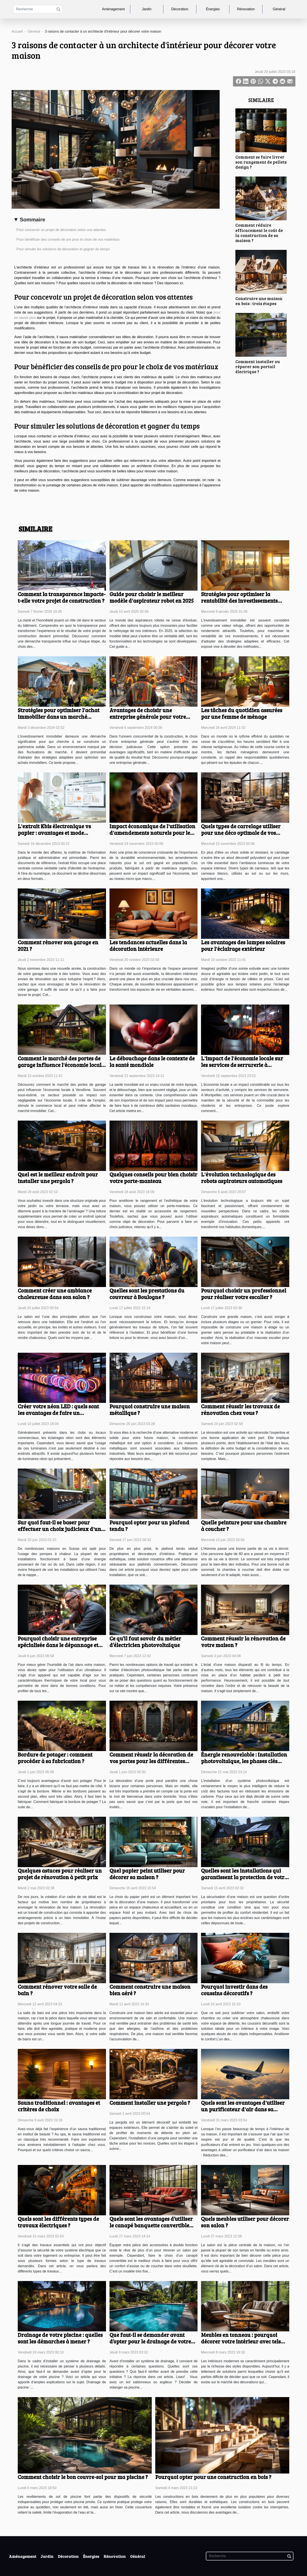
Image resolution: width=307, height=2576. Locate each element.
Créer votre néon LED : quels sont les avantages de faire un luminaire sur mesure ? (58, 1412)
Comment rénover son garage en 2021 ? (58, 945)
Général (279, 9)
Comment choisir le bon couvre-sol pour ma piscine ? (83, 2477)
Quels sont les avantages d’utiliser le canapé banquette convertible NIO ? (151, 2225)
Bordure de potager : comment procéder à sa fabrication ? (55, 1758)
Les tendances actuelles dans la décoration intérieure (148, 945)
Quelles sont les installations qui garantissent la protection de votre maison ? (244, 1877)
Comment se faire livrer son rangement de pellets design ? (261, 162)
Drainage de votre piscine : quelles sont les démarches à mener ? (60, 2338)
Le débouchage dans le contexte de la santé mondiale (152, 1061)
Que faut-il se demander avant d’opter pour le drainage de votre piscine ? (150, 2341)
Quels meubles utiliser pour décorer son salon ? (245, 2222)
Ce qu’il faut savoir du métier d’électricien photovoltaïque (145, 1642)
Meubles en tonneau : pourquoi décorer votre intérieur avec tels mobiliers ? (241, 2341)
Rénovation (246, 9)
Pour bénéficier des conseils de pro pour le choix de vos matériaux (68, 239)
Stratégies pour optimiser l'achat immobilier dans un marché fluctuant (58, 716)
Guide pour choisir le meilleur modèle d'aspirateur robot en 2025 (151, 597)
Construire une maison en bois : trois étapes (258, 300)
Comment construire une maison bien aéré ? (150, 1990)
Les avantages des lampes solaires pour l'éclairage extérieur (243, 945)
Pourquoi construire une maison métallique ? (149, 1409)
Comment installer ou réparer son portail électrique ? (257, 366)
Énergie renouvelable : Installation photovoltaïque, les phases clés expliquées (244, 1761)
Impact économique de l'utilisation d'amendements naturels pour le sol (152, 832)
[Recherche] (38, 9)
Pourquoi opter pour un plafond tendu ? (149, 1525)
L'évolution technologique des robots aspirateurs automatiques (241, 1178)
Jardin (147, 9)
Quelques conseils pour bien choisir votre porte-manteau (153, 1178)
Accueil (17, 31)
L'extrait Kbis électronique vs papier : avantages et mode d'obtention (54, 832)
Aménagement (113, 9)
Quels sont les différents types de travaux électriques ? (58, 2222)
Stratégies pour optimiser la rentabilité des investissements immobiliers (239, 600)
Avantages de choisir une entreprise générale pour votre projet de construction (147, 716)
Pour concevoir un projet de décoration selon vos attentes (61, 230)
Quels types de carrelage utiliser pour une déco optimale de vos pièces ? (241, 832)
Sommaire (32, 219)
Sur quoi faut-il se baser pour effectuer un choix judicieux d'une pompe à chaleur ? (61, 1528)
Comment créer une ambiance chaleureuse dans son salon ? (55, 1294)
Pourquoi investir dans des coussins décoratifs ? (234, 1990)
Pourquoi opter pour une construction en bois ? (213, 2477)
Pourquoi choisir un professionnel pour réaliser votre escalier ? (243, 1294)
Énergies (213, 9)
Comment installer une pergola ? (149, 2102)
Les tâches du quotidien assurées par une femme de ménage (241, 713)
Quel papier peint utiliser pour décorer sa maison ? (147, 1874)
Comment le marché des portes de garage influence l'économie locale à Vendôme (61, 1064)
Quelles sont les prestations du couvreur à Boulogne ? (146, 1294)
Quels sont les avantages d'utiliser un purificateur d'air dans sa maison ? (243, 2109)
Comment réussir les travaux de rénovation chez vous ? (240, 1409)
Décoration (179, 9)
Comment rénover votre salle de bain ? (57, 1990)
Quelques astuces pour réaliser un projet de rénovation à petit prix (60, 1874)
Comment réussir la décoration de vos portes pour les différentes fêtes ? (151, 1761)
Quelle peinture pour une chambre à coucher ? (243, 1525)
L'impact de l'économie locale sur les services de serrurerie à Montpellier (242, 1064)
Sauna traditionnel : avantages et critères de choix (59, 2106)
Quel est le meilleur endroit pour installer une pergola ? (58, 1178)
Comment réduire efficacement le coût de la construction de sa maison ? (259, 232)
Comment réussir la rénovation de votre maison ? (243, 1642)
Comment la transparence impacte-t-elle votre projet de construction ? (62, 597)
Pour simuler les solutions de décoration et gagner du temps (63, 249)
